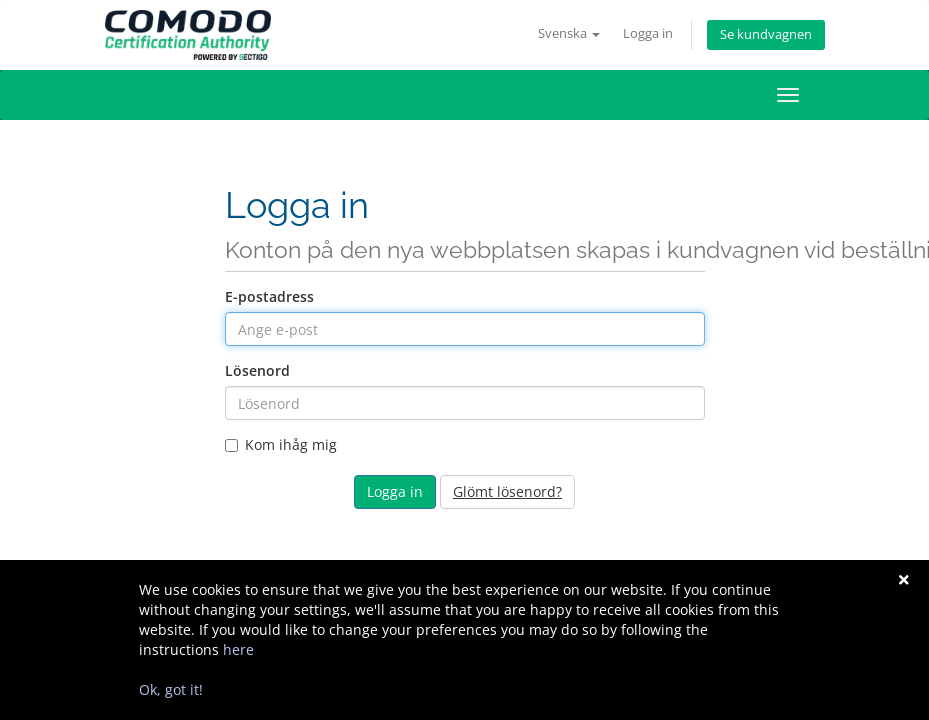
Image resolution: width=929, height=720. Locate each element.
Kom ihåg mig (281, 444)
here (238, 649)
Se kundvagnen (766, 34)
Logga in (648, 33)
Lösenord (257, 370)
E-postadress (269, 296)
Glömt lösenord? (507, 491)
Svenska (569, 33)
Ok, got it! (171, 689)
